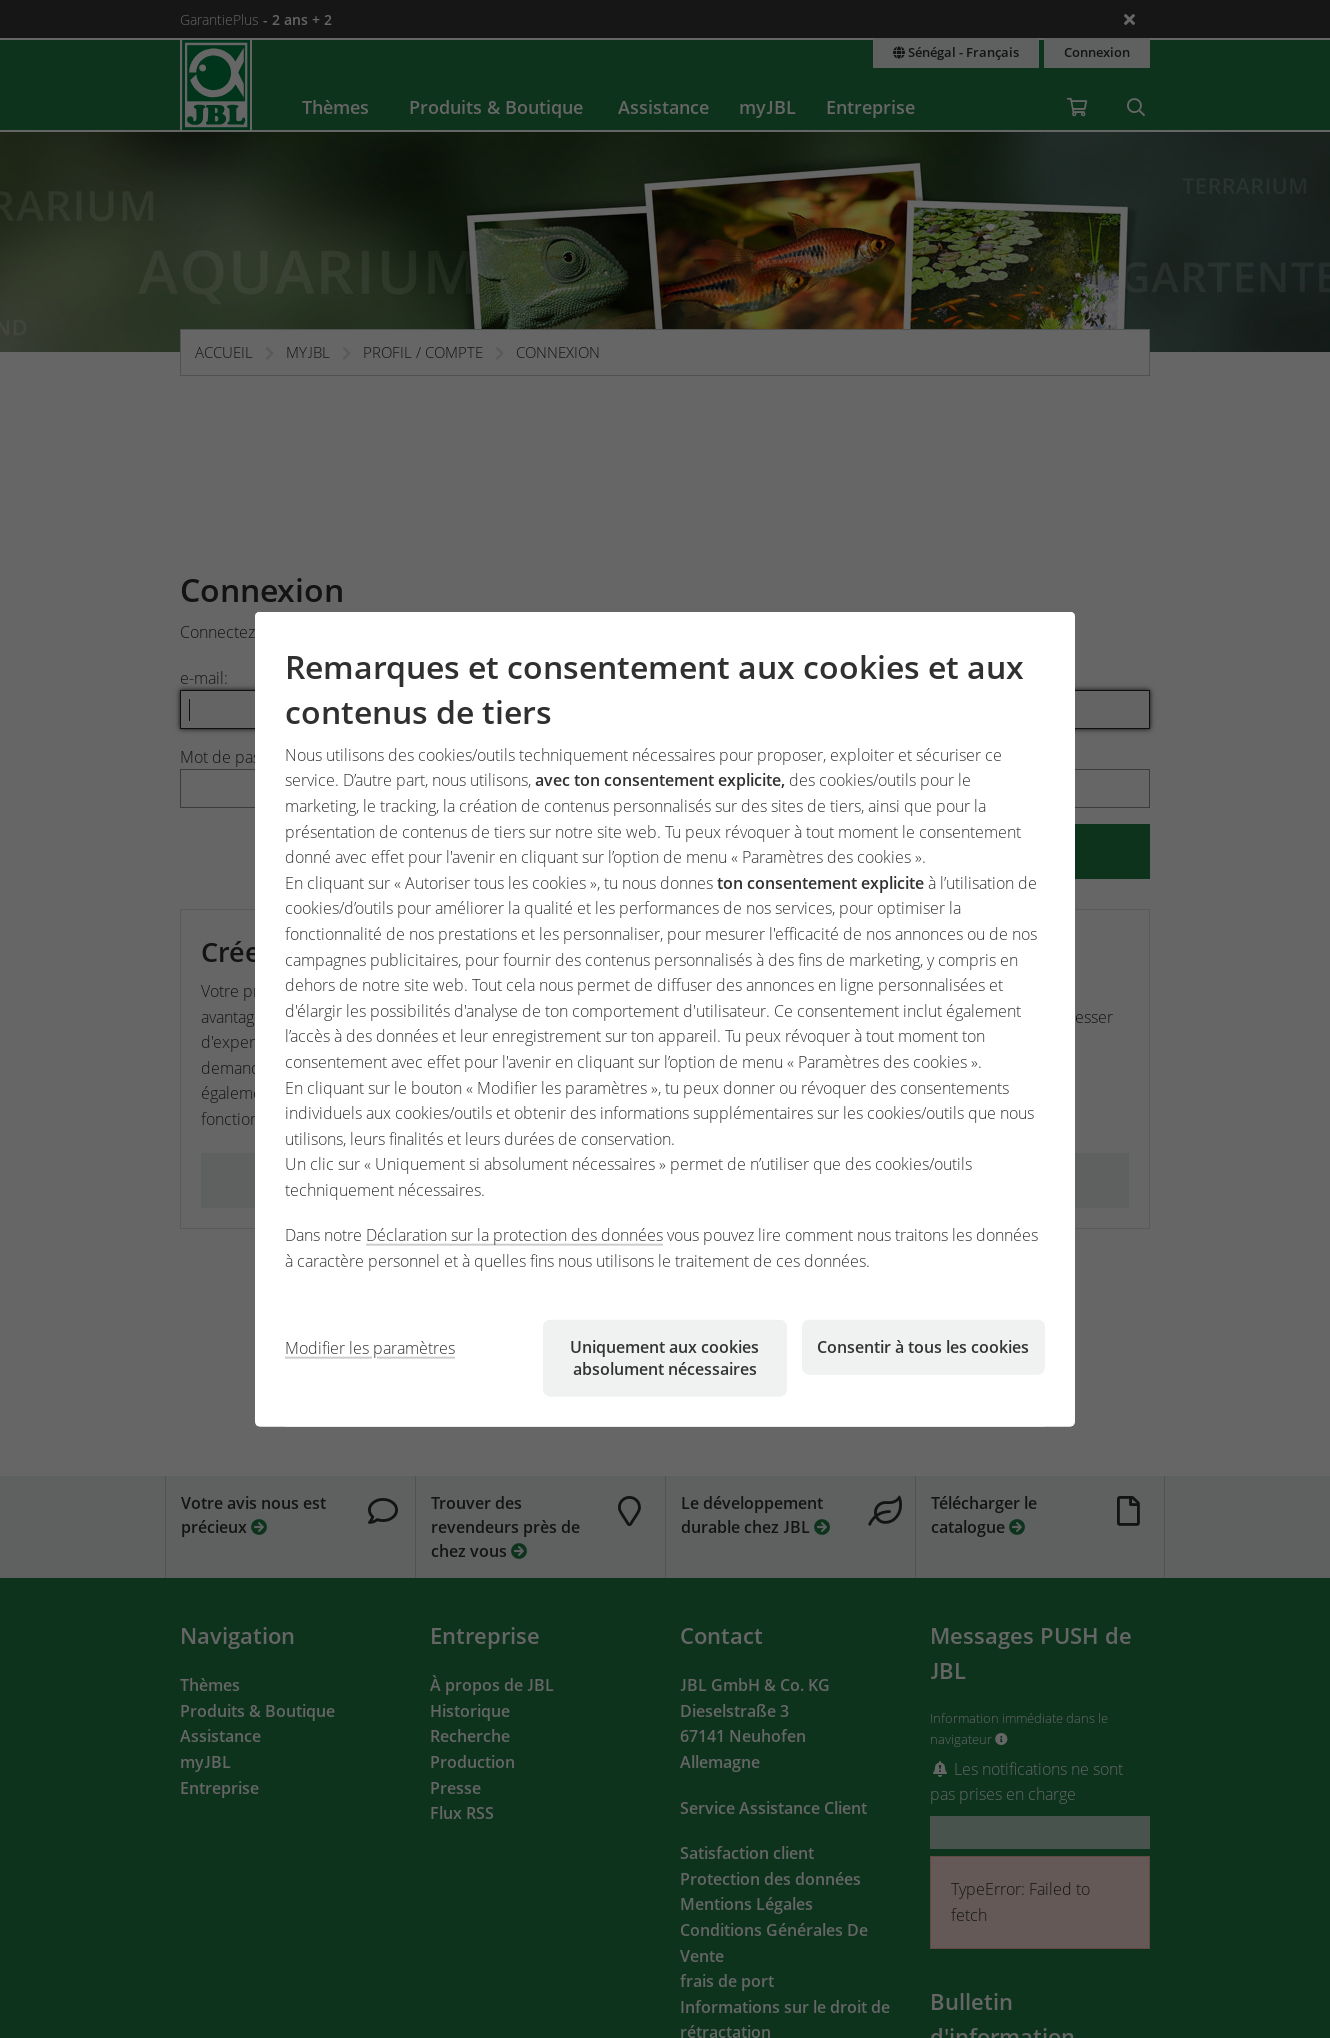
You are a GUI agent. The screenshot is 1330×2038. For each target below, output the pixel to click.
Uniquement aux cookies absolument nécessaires (664, 1357)
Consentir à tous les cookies (923, 1346)
